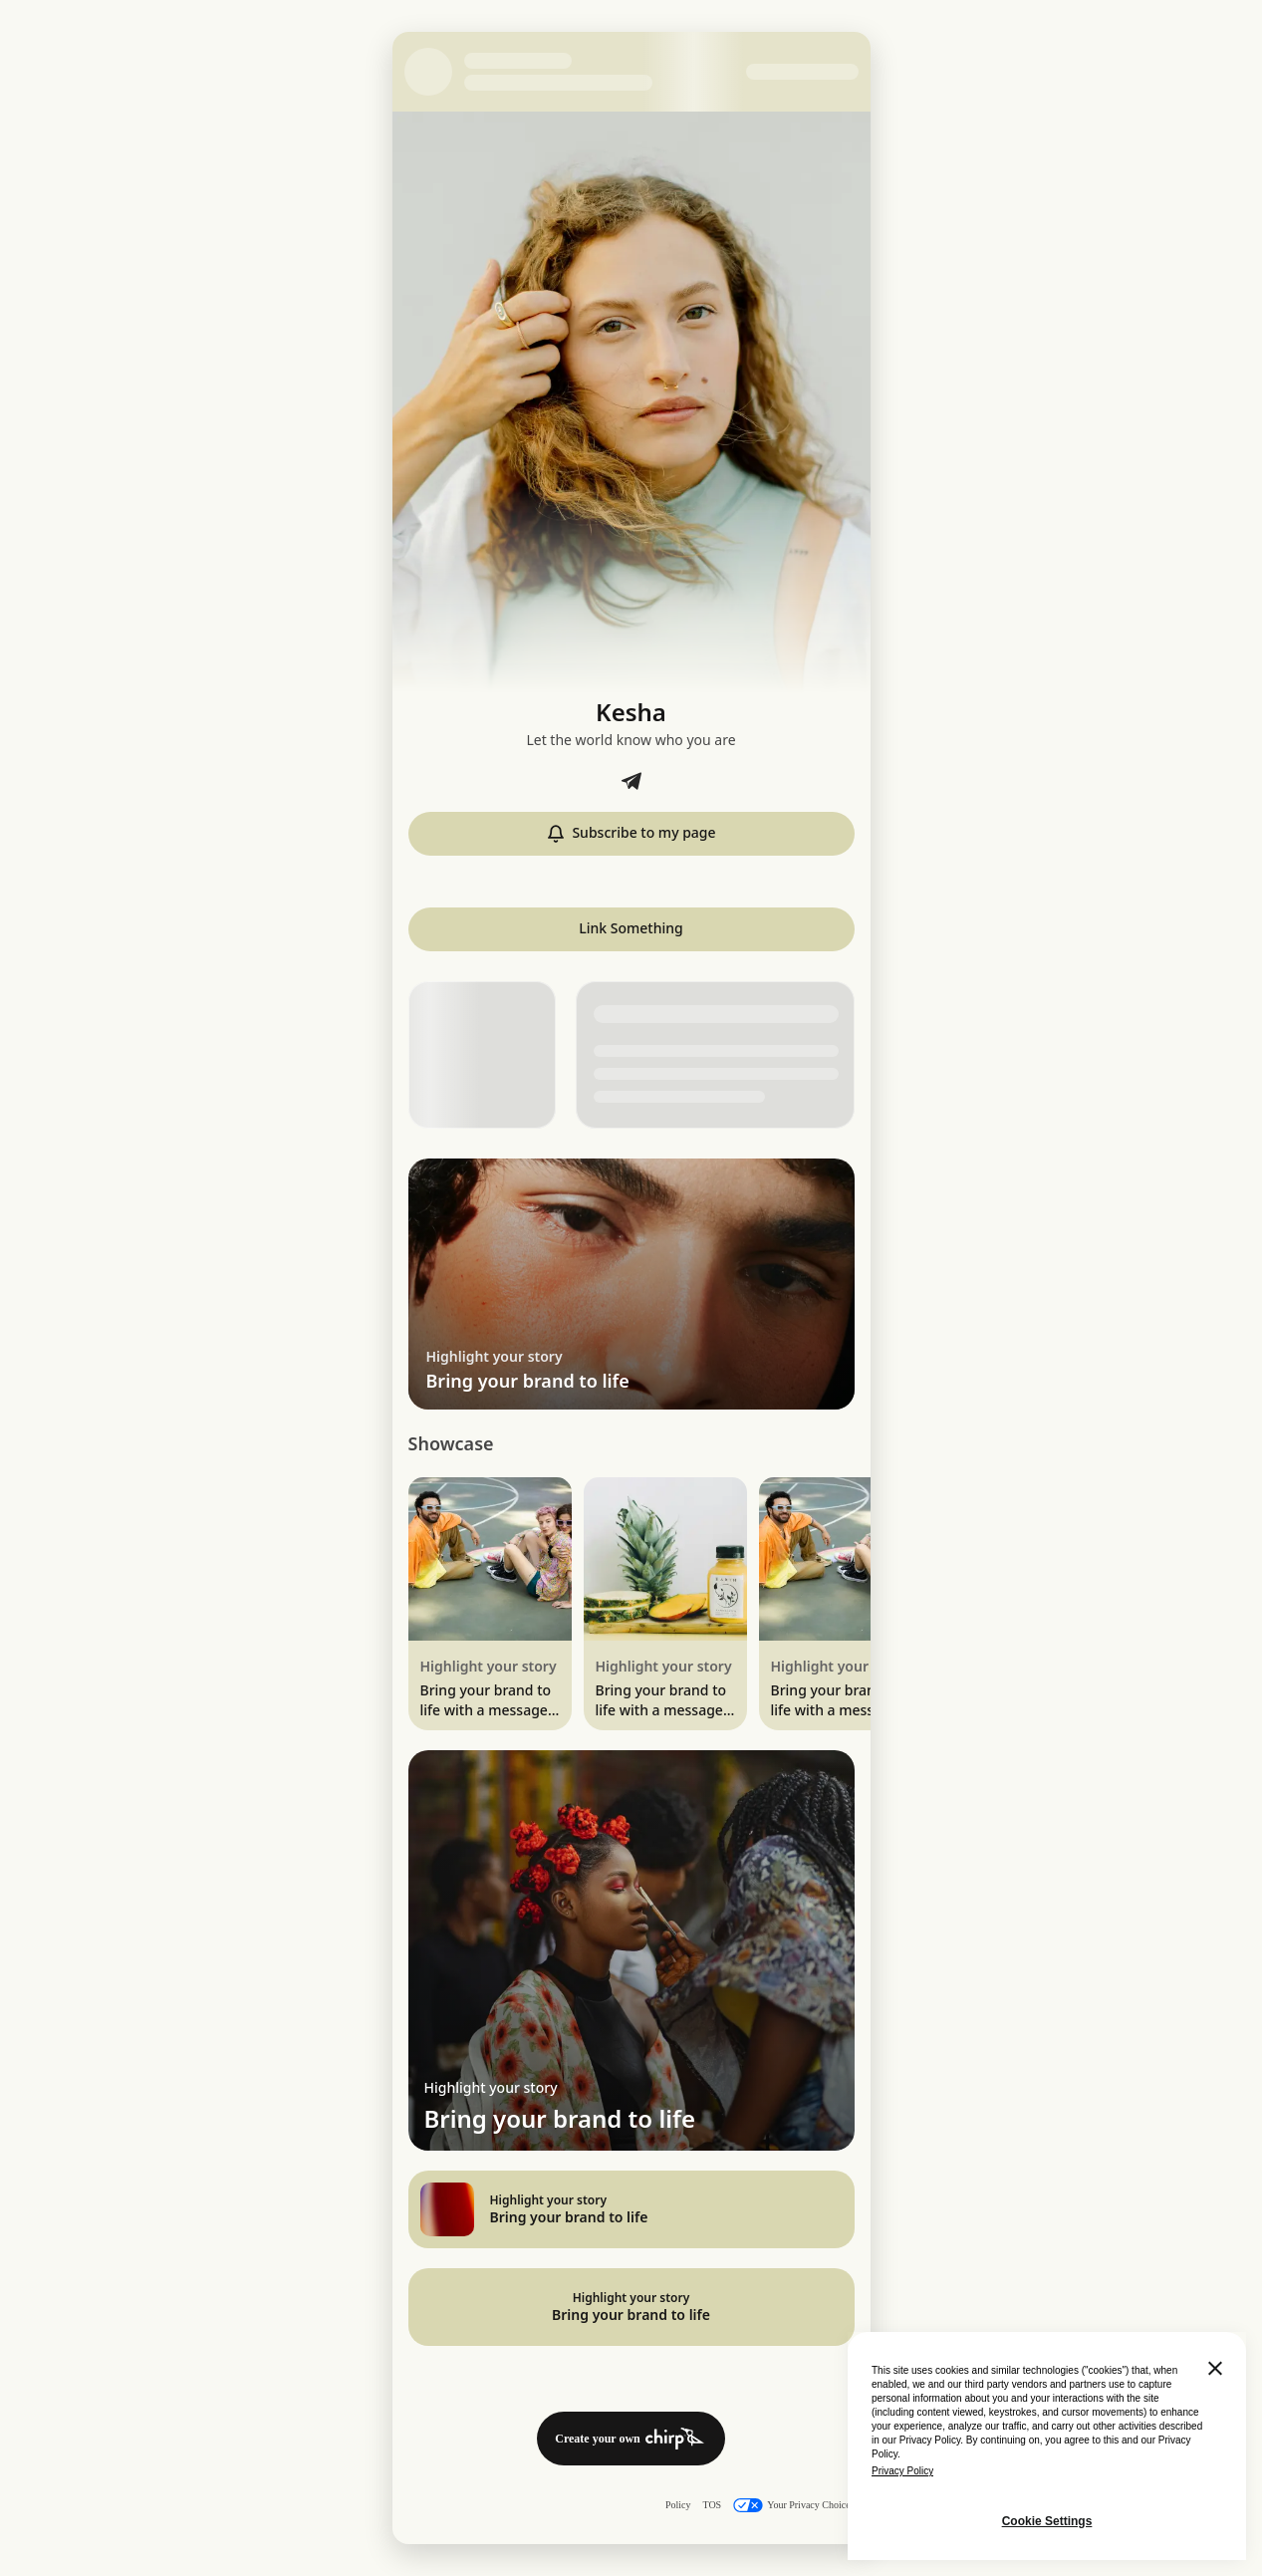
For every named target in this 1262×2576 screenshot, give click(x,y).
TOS (711, 2504)
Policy (678, 2504)
